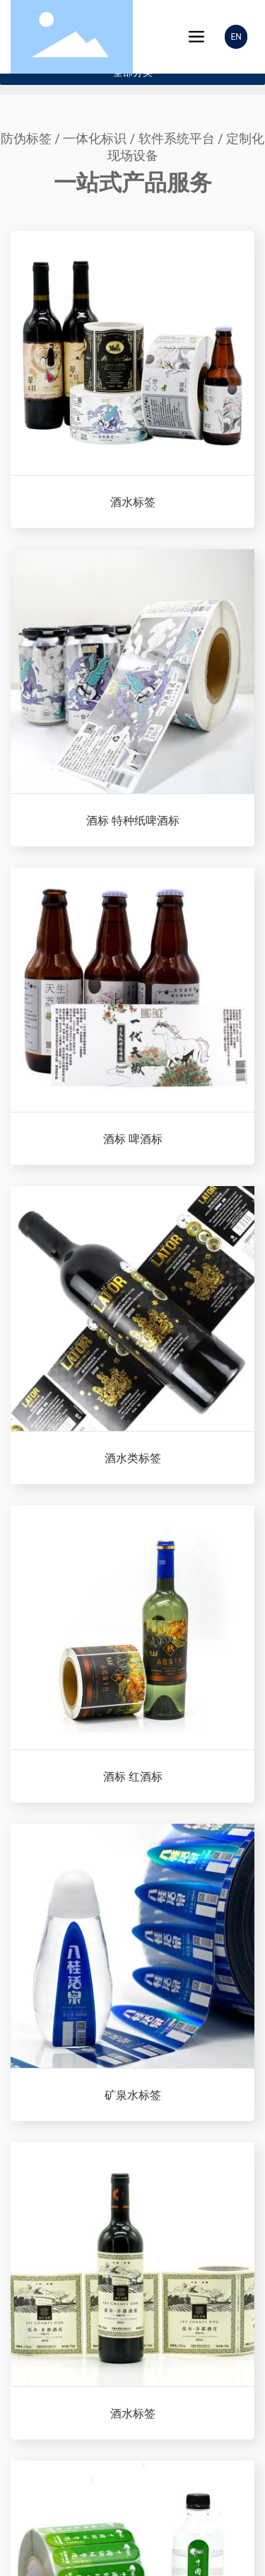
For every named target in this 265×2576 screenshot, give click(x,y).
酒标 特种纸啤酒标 (132, 821)
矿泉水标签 (133, 2095)
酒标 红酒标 (133, 1777)
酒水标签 (132, 502)
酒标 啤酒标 (133, 1139)
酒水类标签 (133, 1458)
